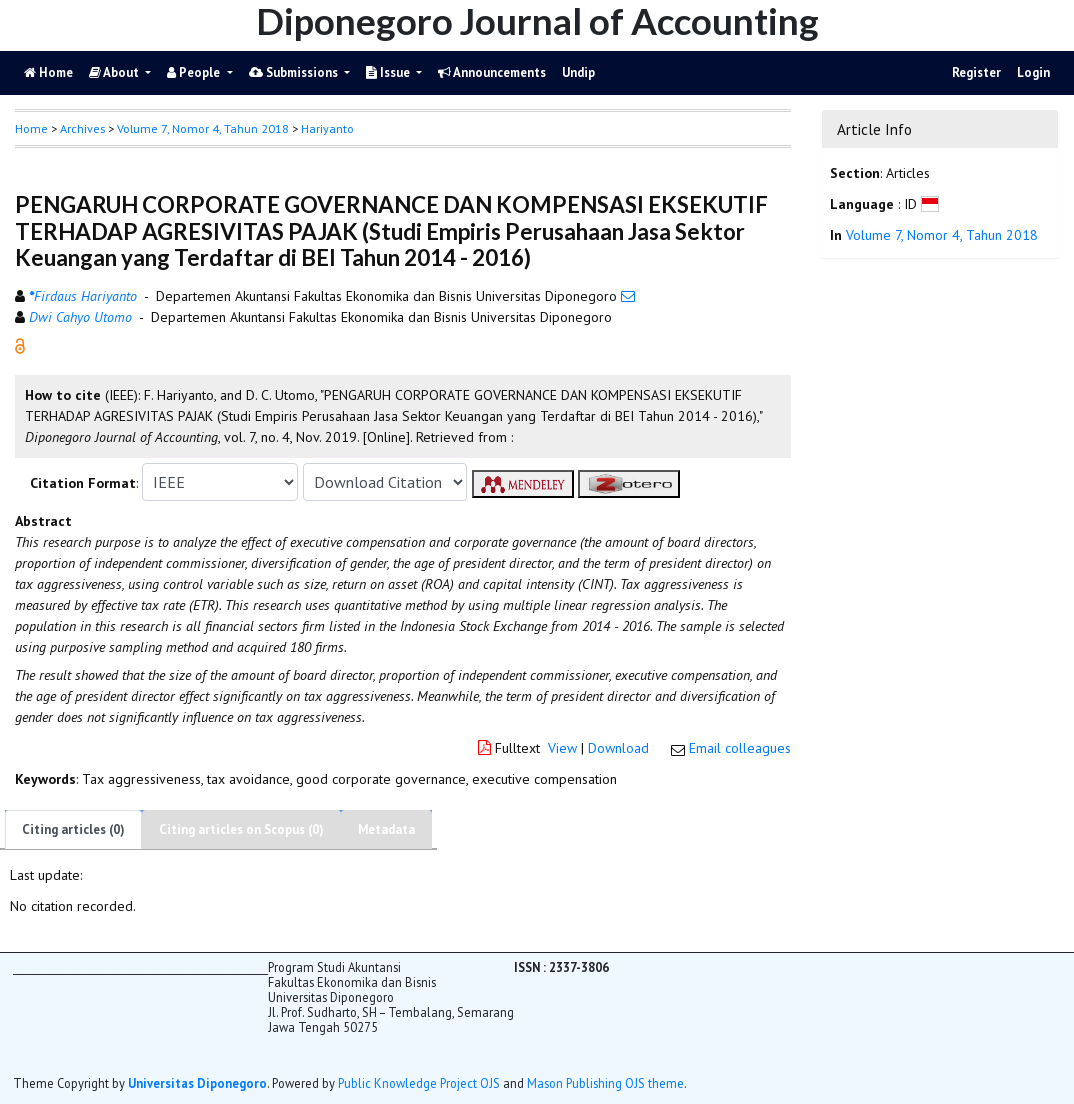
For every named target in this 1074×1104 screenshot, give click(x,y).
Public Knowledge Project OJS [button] (419, 1083)
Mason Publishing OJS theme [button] (605, 1083)
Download (618, 748)
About (115, 72)
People (195, 72)
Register (976, 72)
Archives (82, 128)
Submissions (295, 72)
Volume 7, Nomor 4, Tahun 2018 (203, 128)
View (562, 748)
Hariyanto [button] (327, 128)
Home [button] (31, 128)
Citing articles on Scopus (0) (241, 829)
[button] (20, 345)
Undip (578, 72)
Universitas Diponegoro (197, 1083)
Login (1033, 72)
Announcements (492, 72)
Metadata (386, 829)
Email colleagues (740, 748)
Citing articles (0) (73, 829)
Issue (389, 72)
